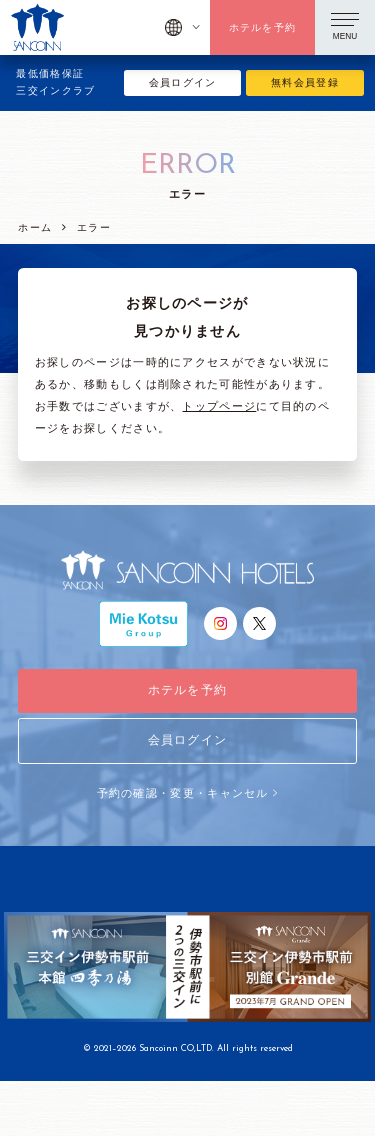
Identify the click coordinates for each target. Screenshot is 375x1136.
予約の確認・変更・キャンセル (188, 793)
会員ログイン (183, 82)
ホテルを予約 (263, 27)
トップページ (219, 406)
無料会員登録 (305, 82)
